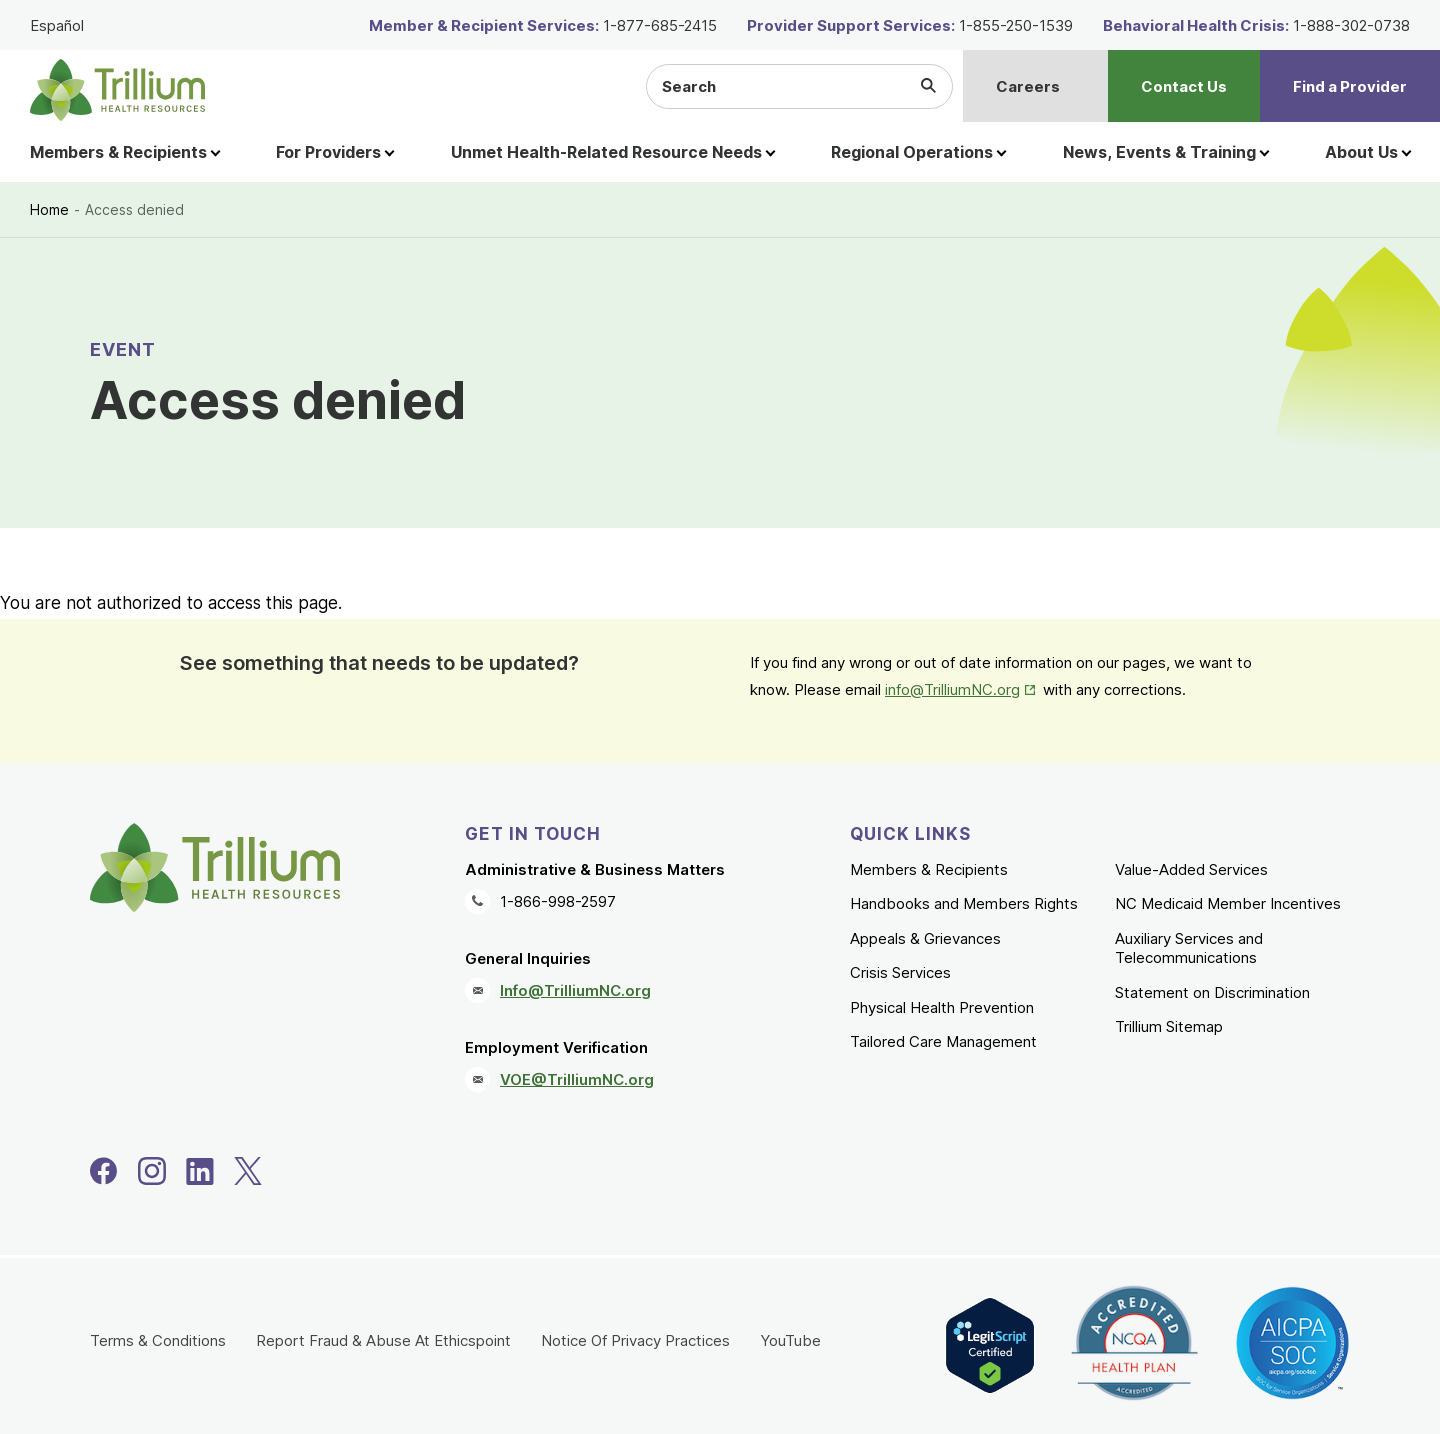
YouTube (790, 1340)
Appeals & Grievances (925, 938)
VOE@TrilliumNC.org (577, 1079)
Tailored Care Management (943, 1041)
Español (57, 25)
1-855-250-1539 (1016, 25)
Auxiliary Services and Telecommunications (1189, 948)
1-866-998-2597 (558, 901)
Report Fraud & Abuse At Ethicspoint (383, 1340)
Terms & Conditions (158, 1340)
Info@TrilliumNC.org (575, 990)
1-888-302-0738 (1351, 25)
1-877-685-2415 (660, 25)
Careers (1028, 86)
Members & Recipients (929, 869)
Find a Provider (1350, 86)
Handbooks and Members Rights (964, 903)
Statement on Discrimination (1212, 992)
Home (49, 209)
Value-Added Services (1191, 869)
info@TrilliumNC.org (952, 689)
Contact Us (1184, 86)
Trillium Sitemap (1169, 1026)
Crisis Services (900, 972)
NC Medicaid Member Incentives (1228, 903)
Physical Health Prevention (942, 1007)
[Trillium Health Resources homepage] (117, 90)
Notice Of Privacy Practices (635, 1340)
